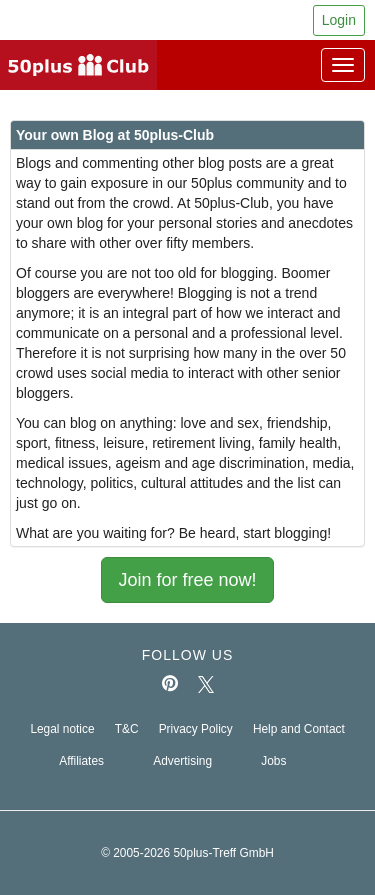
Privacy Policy (196, 729)
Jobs (273, 761)
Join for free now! (187, 580)
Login (339, 20)
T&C (127, 729)
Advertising (182, 761)
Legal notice (62, 729)
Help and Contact (299, 729)
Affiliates (81, 761)
